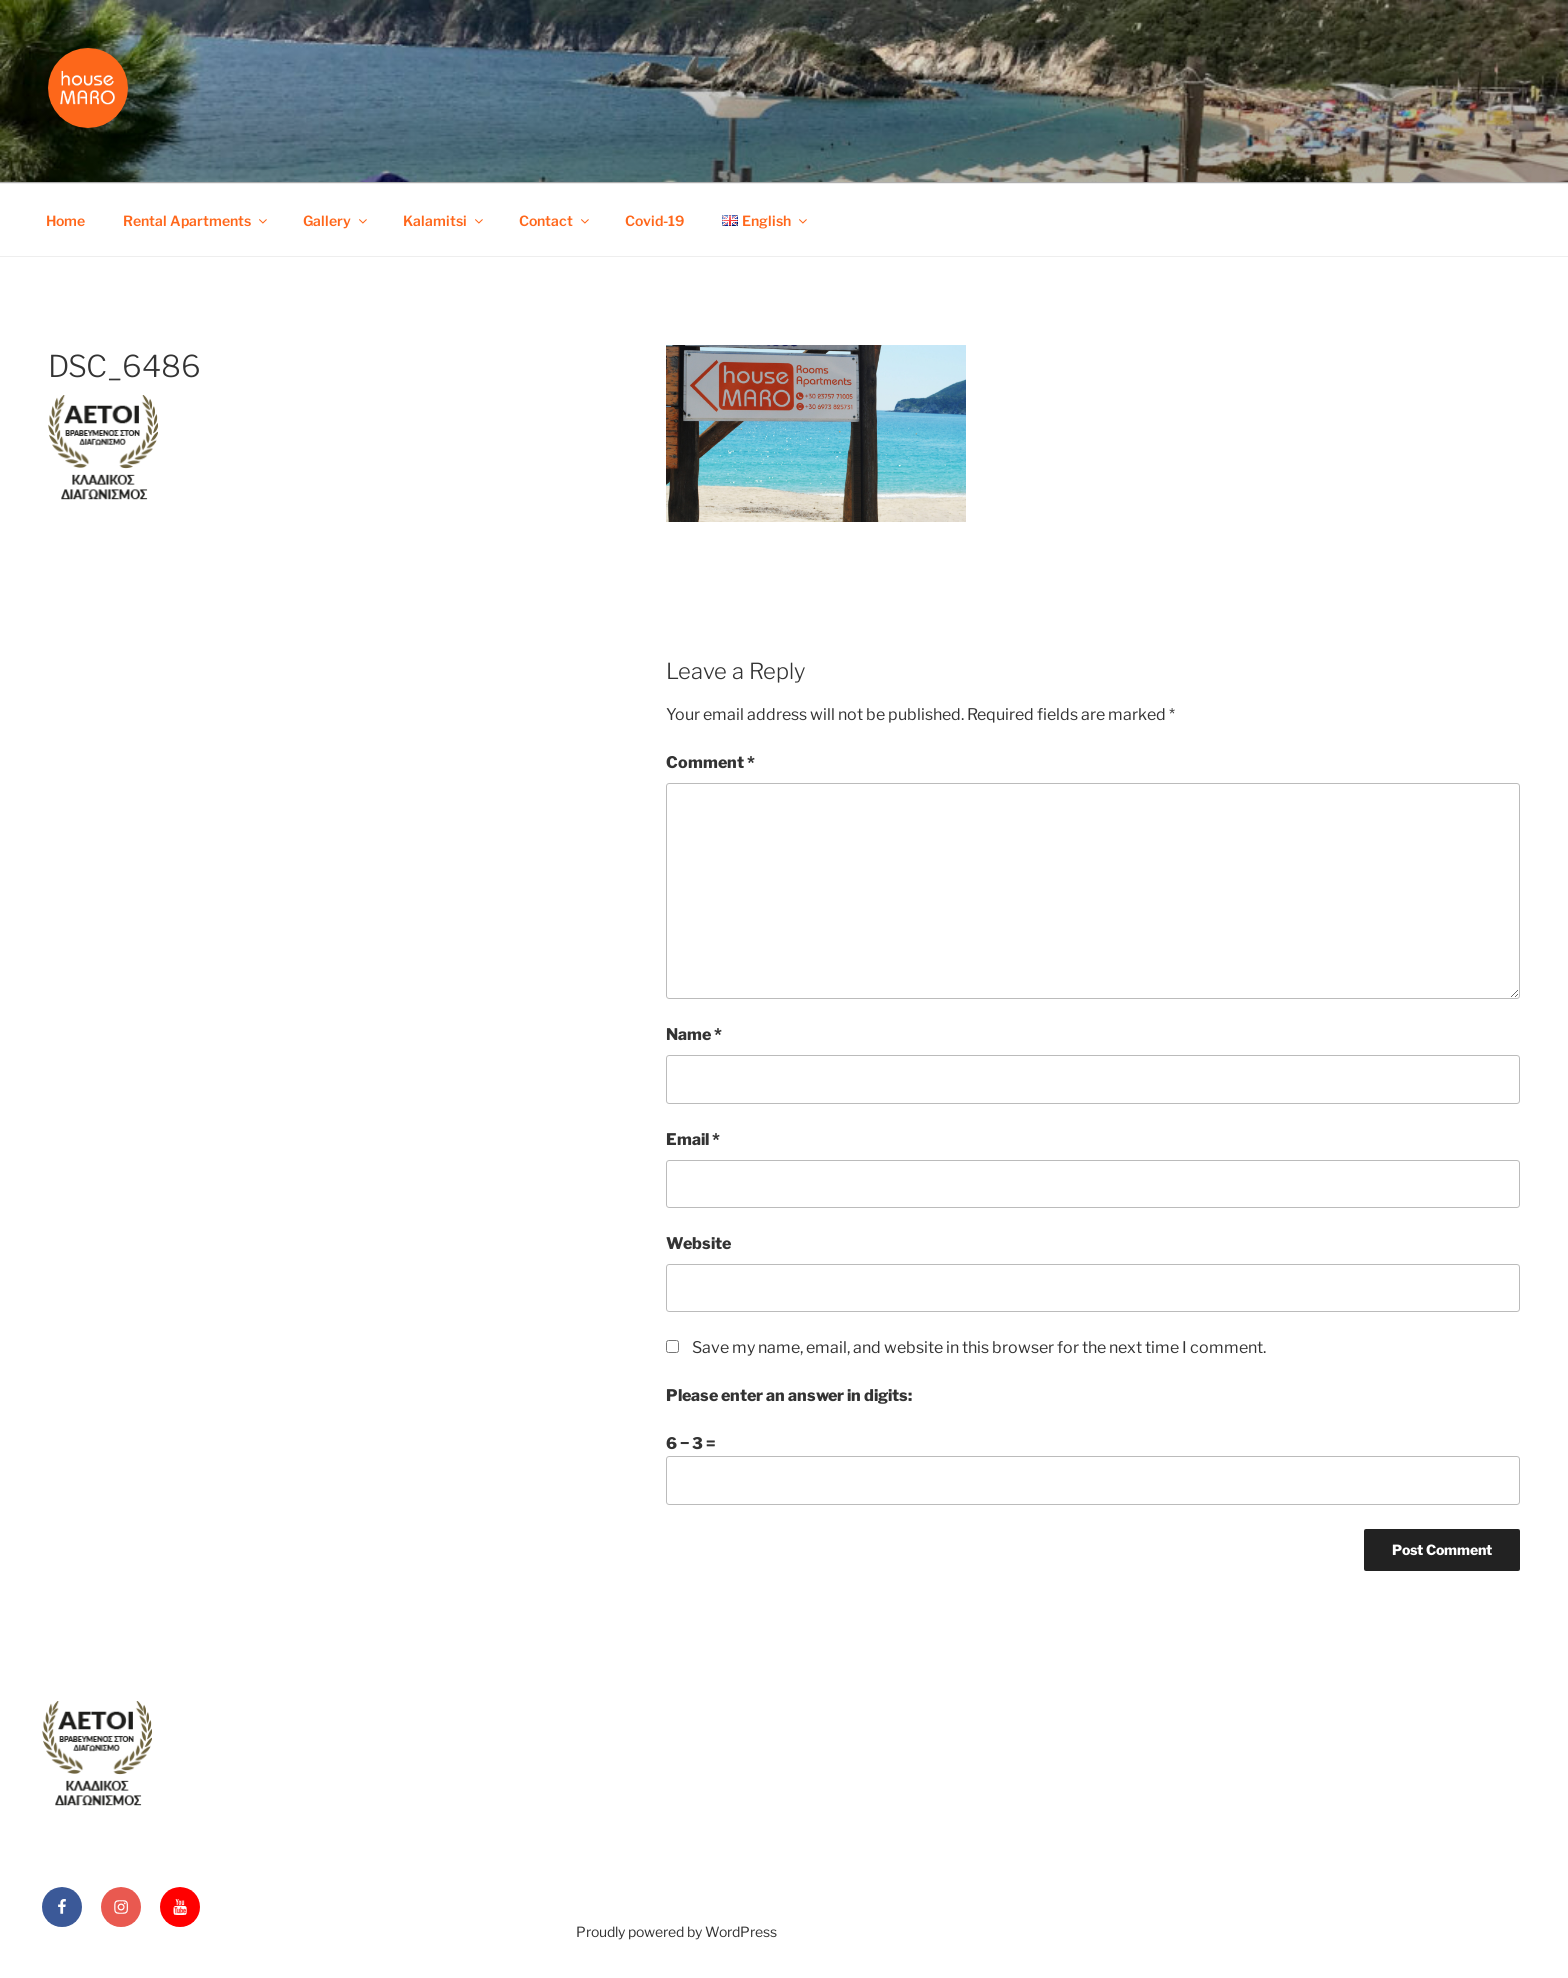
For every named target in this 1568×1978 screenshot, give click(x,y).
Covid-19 (654, 220)
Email (693, 1139)
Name (694, 1034)
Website (698, 1243)
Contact (555, 220)
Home (65, 220)
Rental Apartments (196, 220)
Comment (710, 762)
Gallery (336, 220)
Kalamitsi (444, 220)
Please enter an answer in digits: (789, 1395)
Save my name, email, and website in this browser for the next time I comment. (979, 1347)
